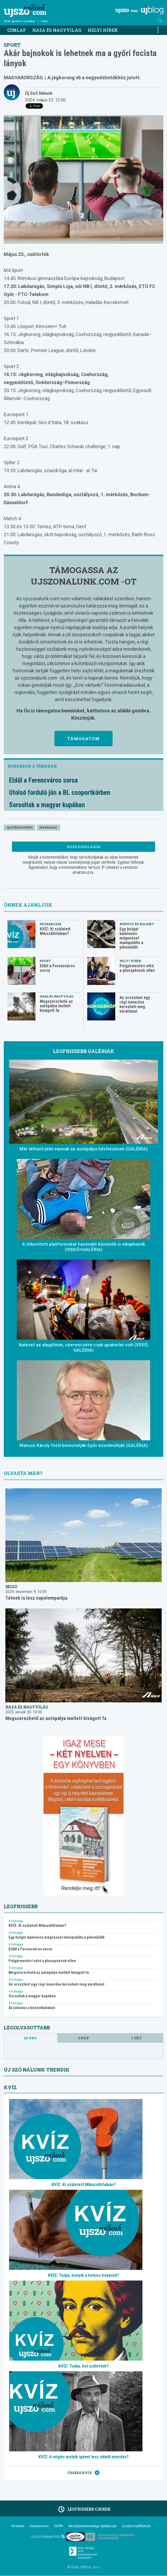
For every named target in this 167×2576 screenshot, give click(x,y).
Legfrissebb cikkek (84, 2509)
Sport (12, 45)
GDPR (58, 2526)
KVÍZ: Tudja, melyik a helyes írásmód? (83, 2275)
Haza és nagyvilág (56, 30)
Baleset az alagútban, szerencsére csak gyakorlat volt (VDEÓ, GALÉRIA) (83, 1347)
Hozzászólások (84, 846)
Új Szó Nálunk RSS (48, 2537)
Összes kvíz (83, 2472)
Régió (11, 1586)
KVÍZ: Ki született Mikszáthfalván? (55, 931)
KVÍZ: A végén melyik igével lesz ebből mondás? (83, 2456)
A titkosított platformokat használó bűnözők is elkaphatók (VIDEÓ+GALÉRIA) (83, 1246)
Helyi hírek (103, 30)
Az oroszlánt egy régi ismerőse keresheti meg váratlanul (135, 1004)
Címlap (16, 30)
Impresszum (39, 2526)
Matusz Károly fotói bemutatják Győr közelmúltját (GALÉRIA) (83, 1445)
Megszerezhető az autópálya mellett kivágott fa (56, 1006)
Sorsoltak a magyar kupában (47, 805)
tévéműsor (48, 827)
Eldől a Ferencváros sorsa (43, 780)
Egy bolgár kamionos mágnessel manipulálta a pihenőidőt (131, 938)
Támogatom (83, 738)
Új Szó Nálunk (39, 93)
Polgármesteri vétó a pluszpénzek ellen (137, 968)
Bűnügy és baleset (137, 924)
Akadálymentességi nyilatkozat (92, 2526)
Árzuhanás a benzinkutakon (32, 2008)
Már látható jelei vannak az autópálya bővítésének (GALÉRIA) (83, 1148)
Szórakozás (50, 924)
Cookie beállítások (136, 2526)
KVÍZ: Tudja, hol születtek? (83, 2366)
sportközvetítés (19, 827)
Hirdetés (17, 2526)
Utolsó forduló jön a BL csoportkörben (59, 792)
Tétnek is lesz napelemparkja (36, 1598)
